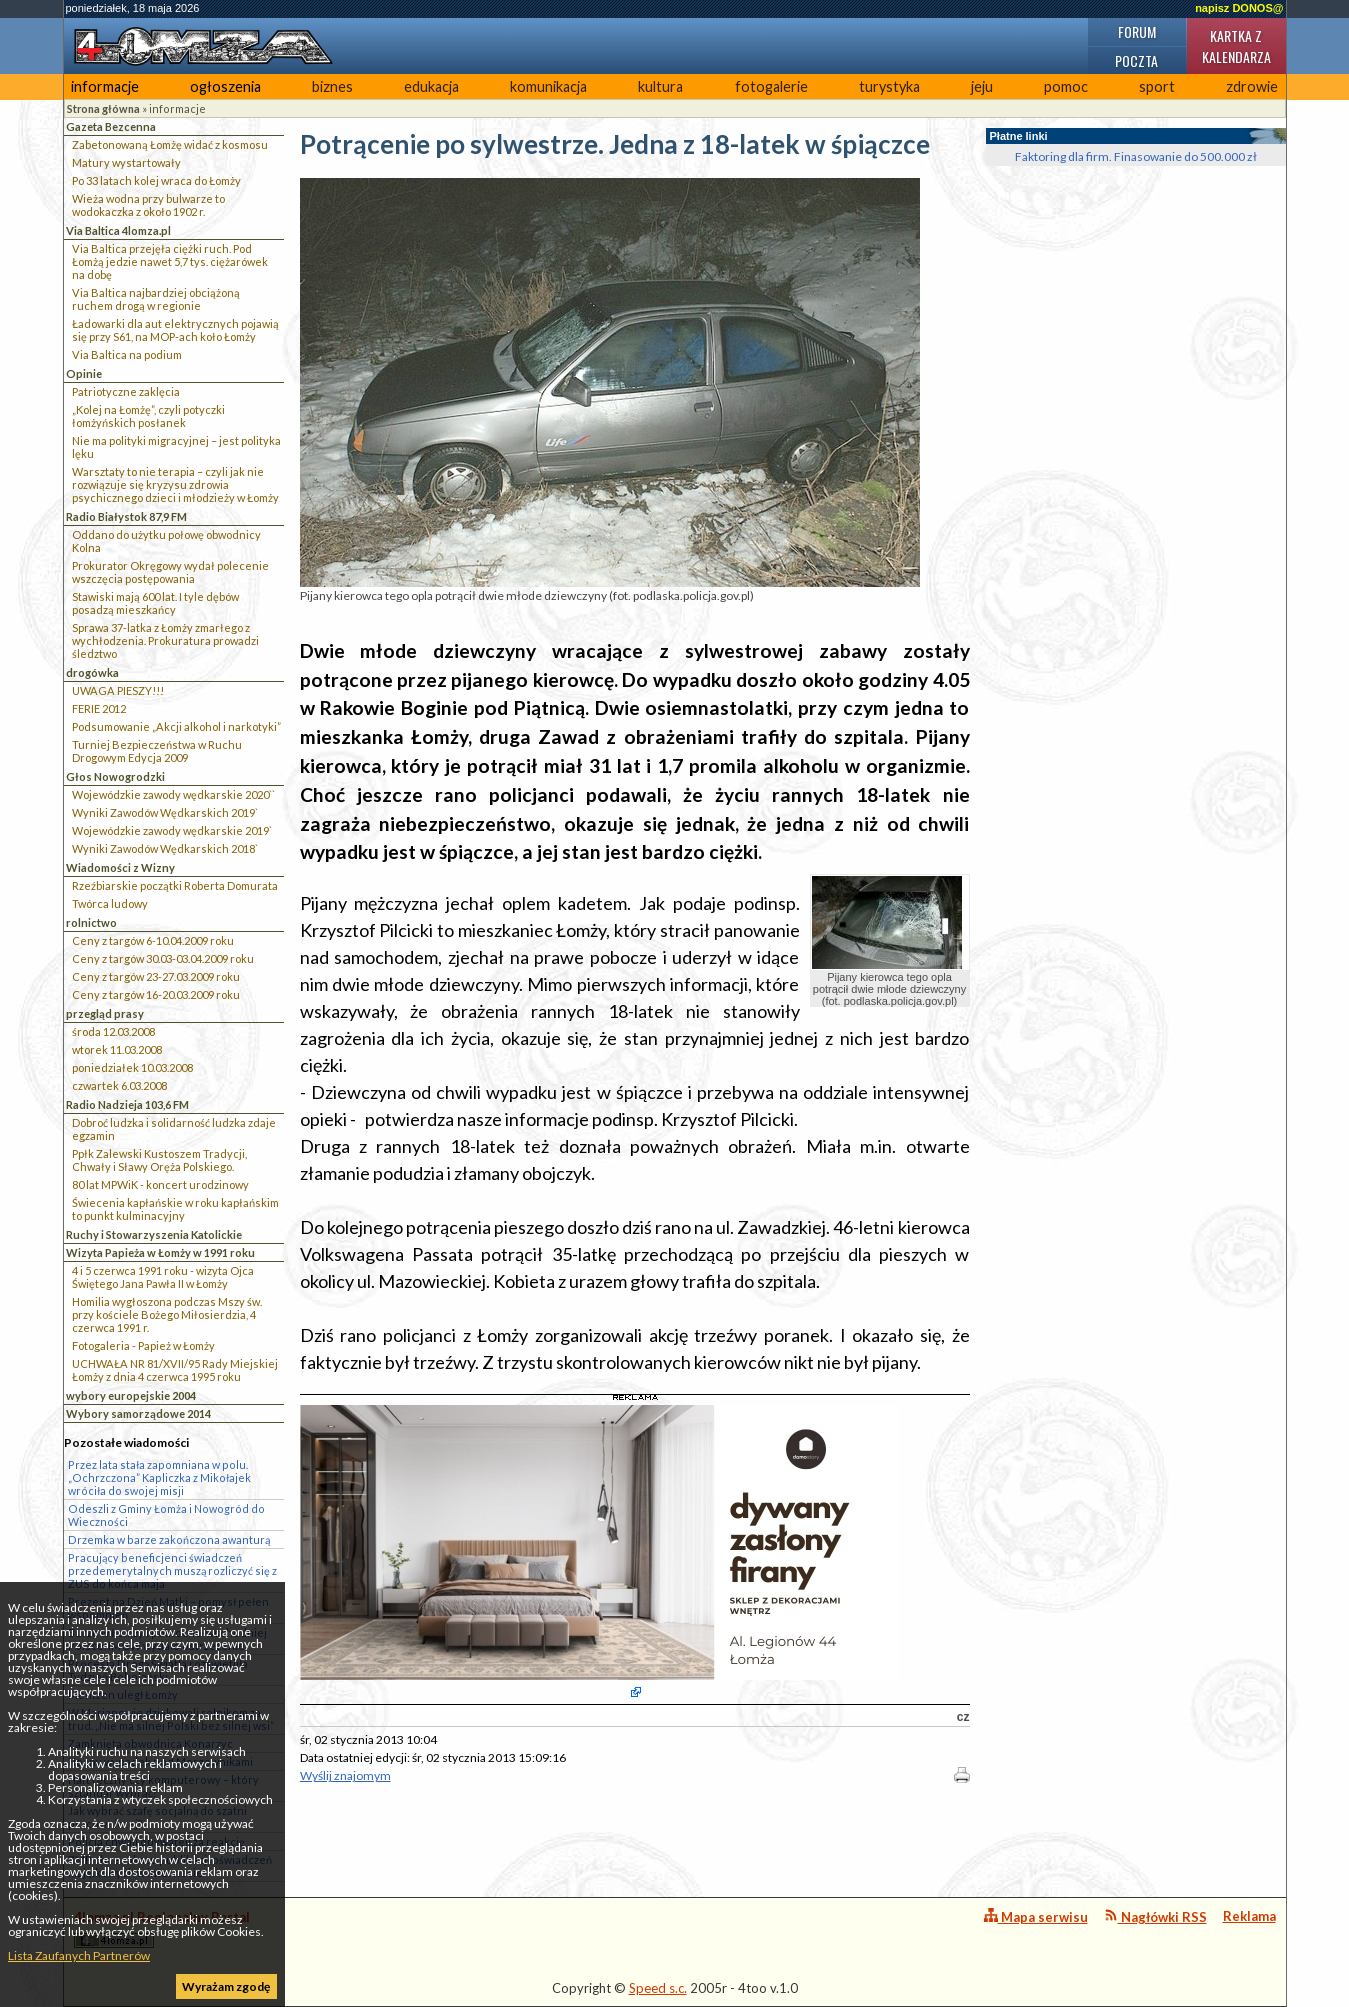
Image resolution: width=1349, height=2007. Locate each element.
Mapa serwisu (1036, 1916)
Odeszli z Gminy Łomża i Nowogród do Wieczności (166, 1515)
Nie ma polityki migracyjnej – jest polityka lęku (176, 447)
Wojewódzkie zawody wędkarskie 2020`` (173, 794)
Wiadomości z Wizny (120, 867)
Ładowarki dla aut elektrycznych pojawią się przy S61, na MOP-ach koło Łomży (175, 330)
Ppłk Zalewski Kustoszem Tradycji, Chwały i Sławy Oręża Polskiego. (159, 1160)
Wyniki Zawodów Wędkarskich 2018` (165, 848)
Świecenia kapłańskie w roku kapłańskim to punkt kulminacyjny (175, 1209)
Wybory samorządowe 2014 (138, 1413)
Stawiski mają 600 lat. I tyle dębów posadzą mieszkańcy (155, 603)
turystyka (889, 86)
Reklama (1249, 1916)
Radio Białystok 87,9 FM (126, 516)
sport (1157, 86)
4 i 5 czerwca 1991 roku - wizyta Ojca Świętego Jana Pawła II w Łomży (163, 1277)
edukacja (431, 86)
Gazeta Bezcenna (111, 126)
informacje (105, 86)
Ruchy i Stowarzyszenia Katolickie (154, 1234)
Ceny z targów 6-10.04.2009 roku (153, 940)
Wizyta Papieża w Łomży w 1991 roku (160, 1252)
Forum (1137, 31)
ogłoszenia (225, 86)
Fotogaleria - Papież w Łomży (143, 1345)
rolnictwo (91, 922)
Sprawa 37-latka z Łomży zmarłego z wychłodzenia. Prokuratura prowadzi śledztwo (165, 640)
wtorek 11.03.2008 (117, 1049)
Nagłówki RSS (1155, 1916)
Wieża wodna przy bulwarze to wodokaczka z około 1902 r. (148, 205)
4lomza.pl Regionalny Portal (162, 1928)
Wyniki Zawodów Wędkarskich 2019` (165, 812)
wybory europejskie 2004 (131, 1395)
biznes (332, 86)
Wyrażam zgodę (226, 1986)
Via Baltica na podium (127, 354)
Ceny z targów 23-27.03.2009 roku (156, 976)
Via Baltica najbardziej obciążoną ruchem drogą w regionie (156, 299)
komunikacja (548, 86)
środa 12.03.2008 (113, 1031)
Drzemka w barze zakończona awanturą (169, 1539)
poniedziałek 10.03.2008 (132, 1067)
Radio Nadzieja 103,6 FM (127, 1104)
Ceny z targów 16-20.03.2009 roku (156, 994)
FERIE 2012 (99, 708)
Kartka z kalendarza (1236, 46)
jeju (982, 86)
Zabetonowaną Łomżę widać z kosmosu (170, 144)
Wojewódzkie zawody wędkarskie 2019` (172, 830)
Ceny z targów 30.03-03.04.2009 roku (163, 958)
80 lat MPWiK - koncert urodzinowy (160, 1184)
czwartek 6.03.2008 (119, 1085)
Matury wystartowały (126, 162)
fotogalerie (771, 86)
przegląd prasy (105, 1013)
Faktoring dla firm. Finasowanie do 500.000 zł (1136, 156)
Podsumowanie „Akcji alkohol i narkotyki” (176, 726)
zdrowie (1252, 86)
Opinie (84, 373)
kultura (660, 86)
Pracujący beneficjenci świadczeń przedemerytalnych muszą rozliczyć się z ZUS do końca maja (172, 1570)
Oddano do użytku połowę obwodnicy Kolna (166, 541)
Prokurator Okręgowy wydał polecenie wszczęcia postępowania (170, 572)
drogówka (92, 672)
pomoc (1066, 86)
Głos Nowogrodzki (115, 776)
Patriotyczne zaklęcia (126, 391)
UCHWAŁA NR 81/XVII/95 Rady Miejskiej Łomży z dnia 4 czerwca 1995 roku (175, 1370)
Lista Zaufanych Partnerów (79, 1955)
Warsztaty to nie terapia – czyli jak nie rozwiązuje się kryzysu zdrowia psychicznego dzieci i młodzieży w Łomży (175, 484)
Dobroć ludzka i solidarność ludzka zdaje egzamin (174, 1129)
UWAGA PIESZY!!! (118, 690)
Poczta (1136, 60)
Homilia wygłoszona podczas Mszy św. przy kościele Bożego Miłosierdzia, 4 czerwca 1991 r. (167, 1314)
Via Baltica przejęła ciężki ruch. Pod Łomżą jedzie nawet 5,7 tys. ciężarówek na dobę (170, 261)
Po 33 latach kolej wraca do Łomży (156, 180)
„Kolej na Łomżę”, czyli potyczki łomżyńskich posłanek (148, 416)
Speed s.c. (658, 1988)
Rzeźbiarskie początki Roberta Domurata (175, 885)
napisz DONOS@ (1239, 8)
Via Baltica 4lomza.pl (118, 230)
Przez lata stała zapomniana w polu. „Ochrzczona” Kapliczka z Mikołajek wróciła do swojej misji (159, 1477)
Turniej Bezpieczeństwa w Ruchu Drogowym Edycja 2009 (157, 751)
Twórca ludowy (110, 903)
